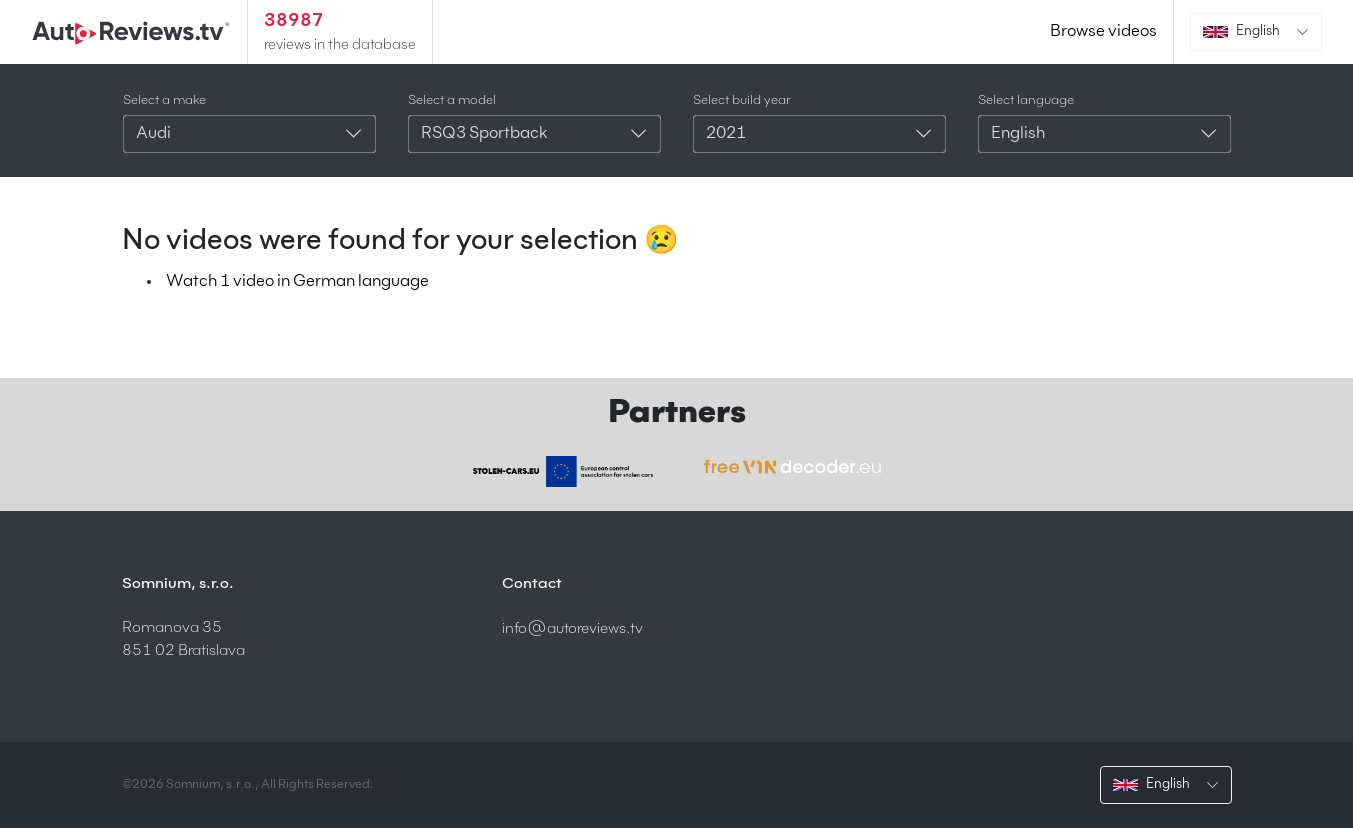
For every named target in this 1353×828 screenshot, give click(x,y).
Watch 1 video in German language (297, 282)
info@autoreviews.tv (572, 628)
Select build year (742, 100)
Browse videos (1103, 32)
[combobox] (249, 134)
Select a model (452, 100)
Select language (1026, 100)
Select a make (164, 100)
